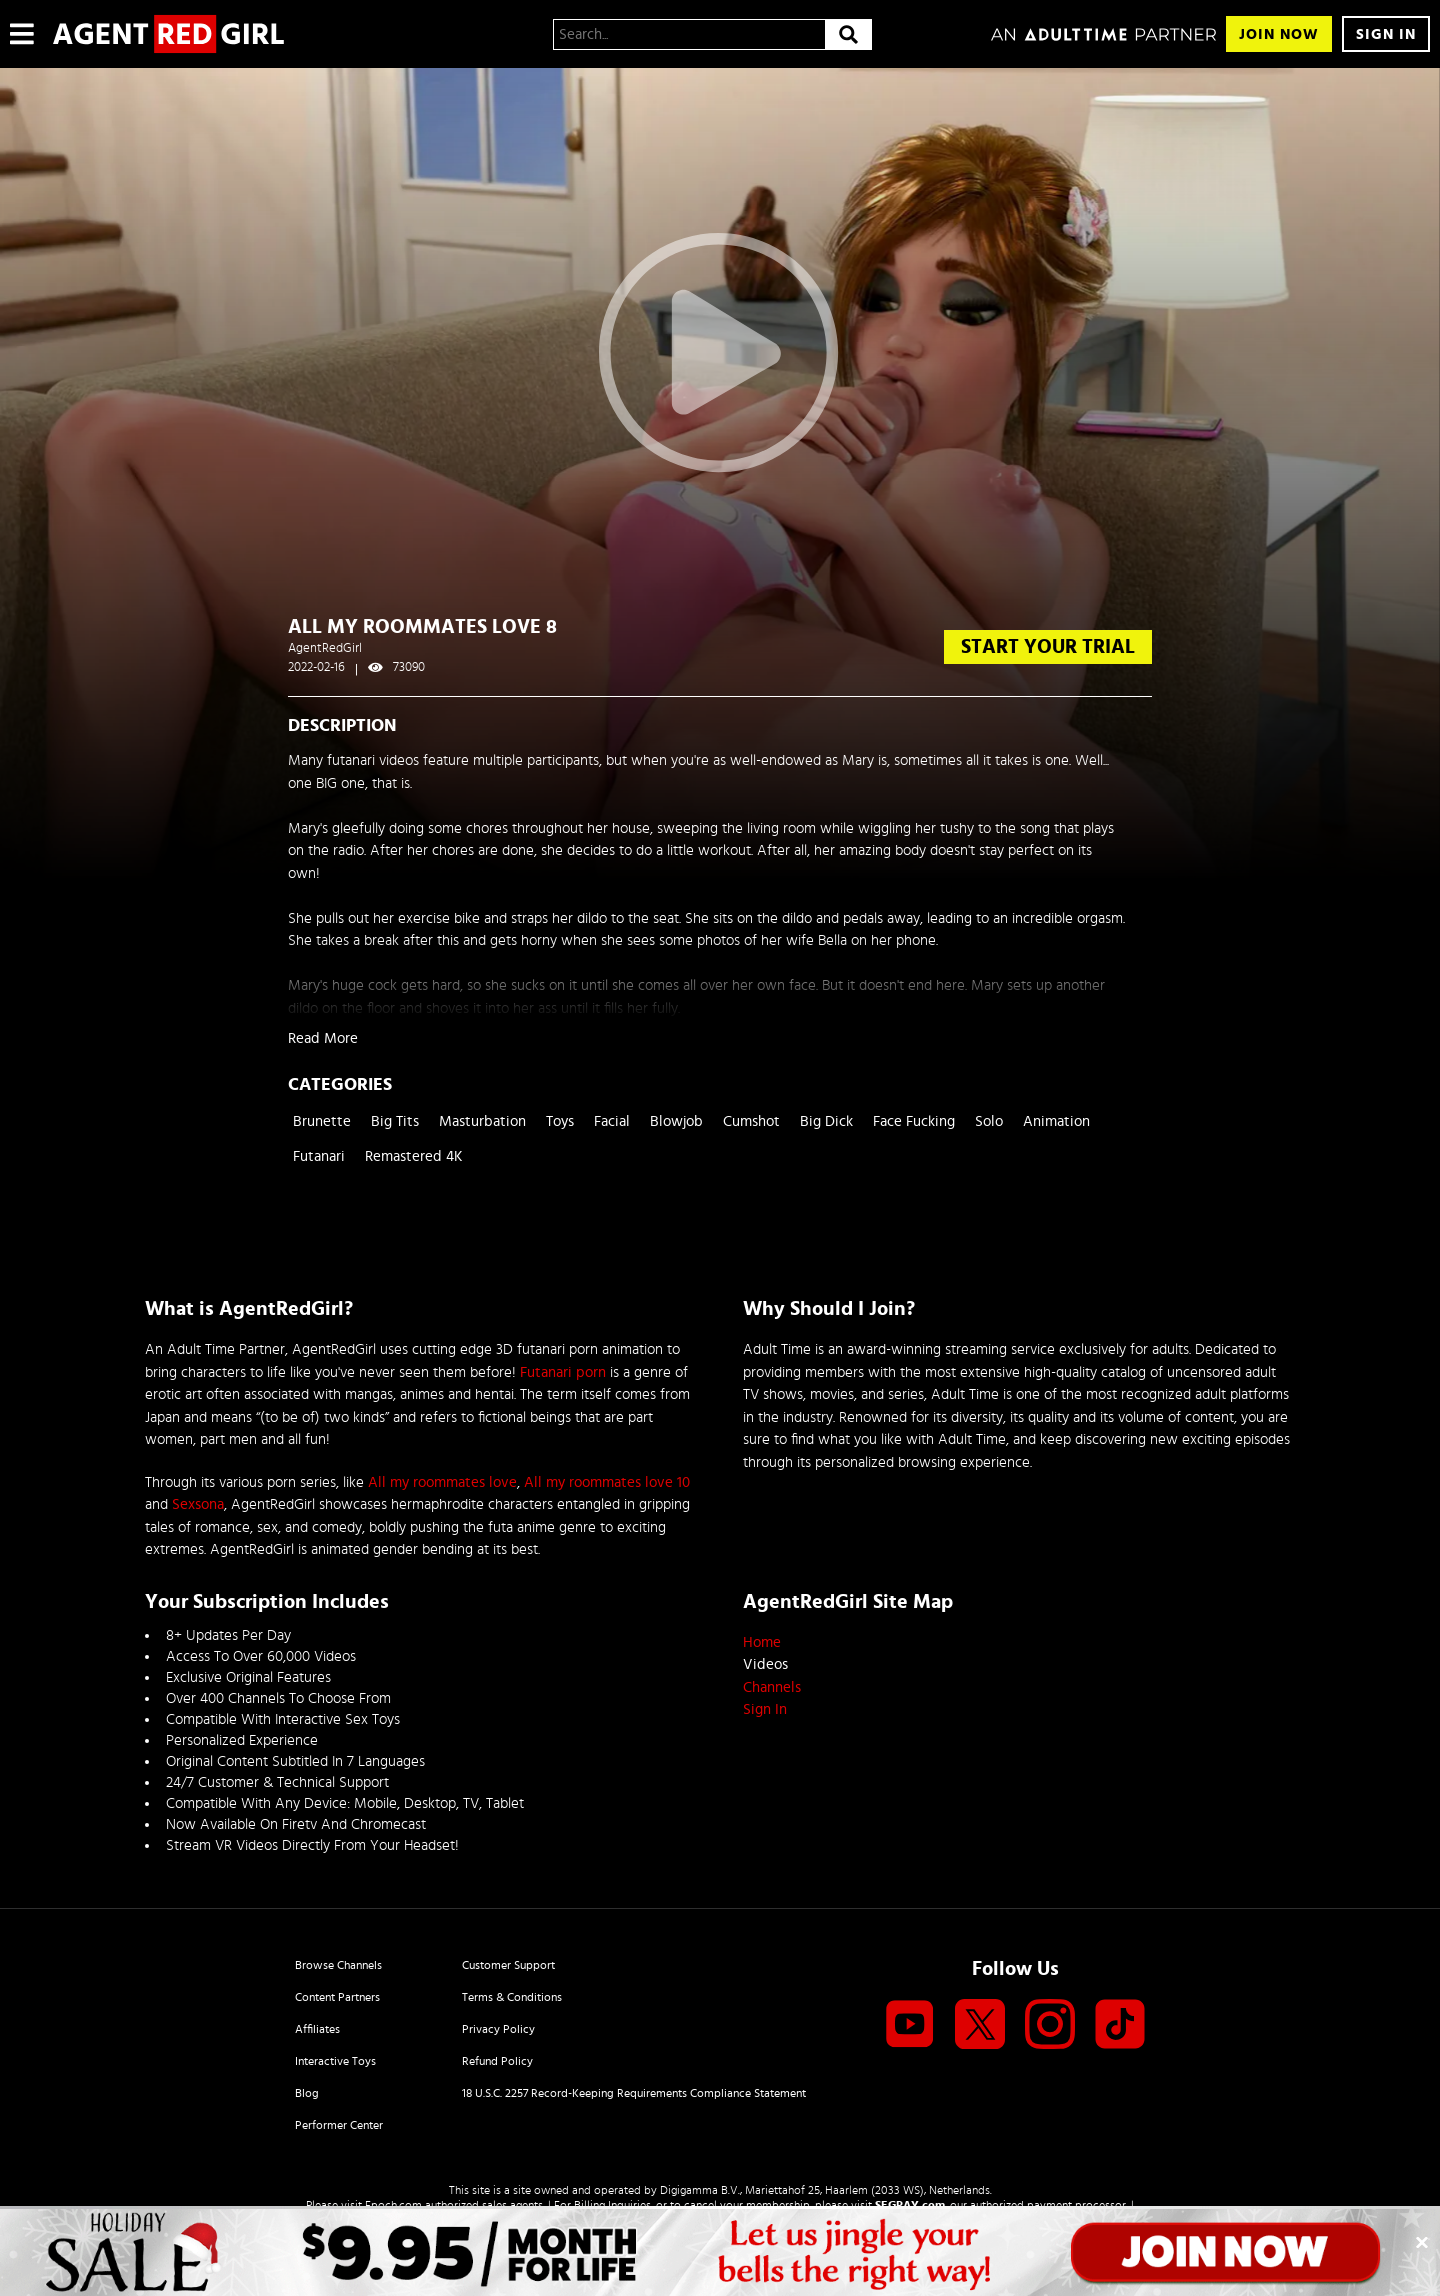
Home (762, 1642)
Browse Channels (338, 1965)
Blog (307, 2093)
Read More (323, 1038)
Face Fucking (914, 1121)
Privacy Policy (498, 2029)
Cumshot (751, 1121)
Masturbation (482, 1121)
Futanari (319, 1156)
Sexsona (198, 1504)
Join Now (1279, 34)
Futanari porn (563, 1372)
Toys (560, 1121)
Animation (1056, 1121)
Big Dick (826, 1121)
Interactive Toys (335, 2061)
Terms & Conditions (512, 1997)
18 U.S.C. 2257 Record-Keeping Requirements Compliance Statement (634, 2093)
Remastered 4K (414, 1156)
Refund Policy (497, 2061)
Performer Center (339, 2125)
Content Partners (337, 1997)
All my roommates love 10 (607, 1482)
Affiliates (317, 2029)
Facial (612, 1121)
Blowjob (676, 1121)
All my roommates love (442, 1482)
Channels (772, 1687)
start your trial (1048, 647)
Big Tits (395, 1121)
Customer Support (508, 1965)
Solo (989, 1121)
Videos (765, 1664)
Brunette (322, 1121)
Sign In (1386, 34)
